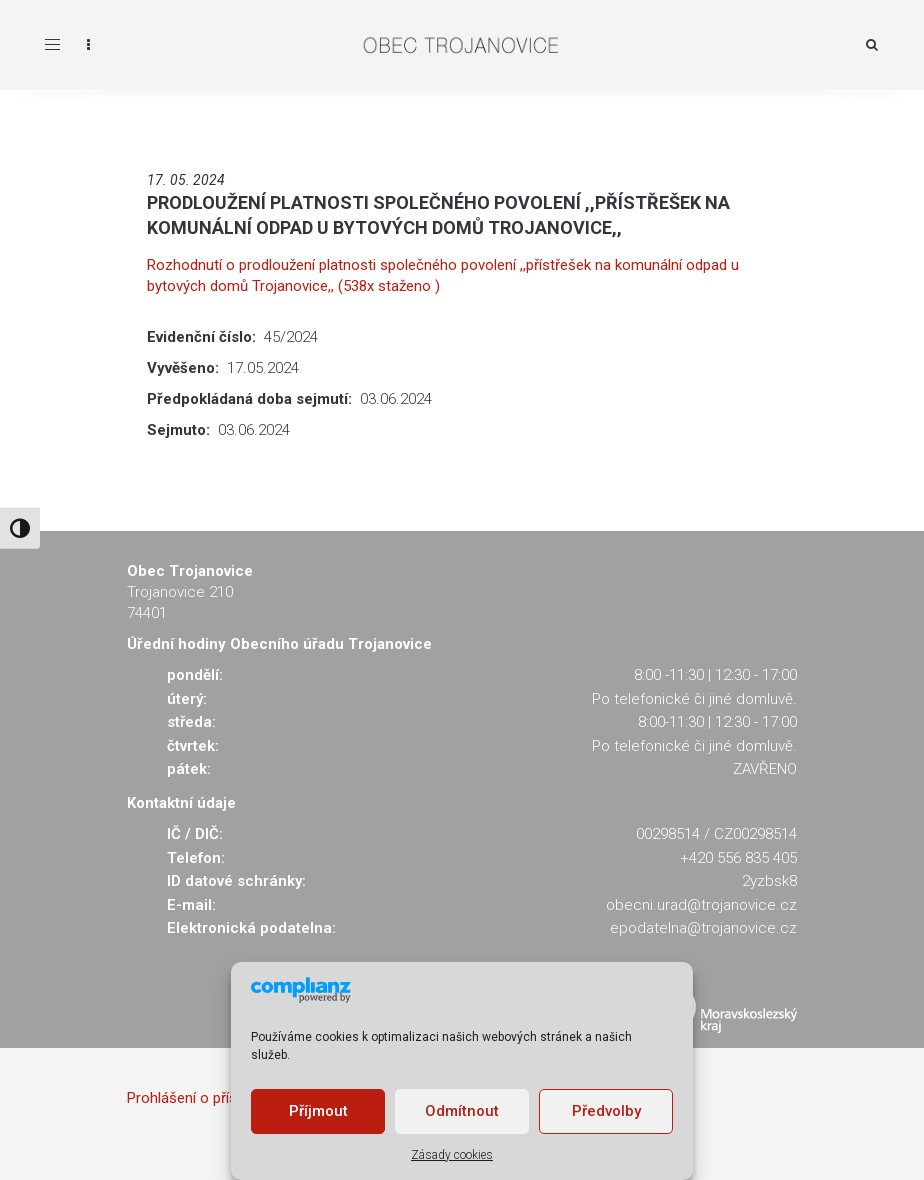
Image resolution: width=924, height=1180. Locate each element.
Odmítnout (462, 1111)
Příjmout (318, 1111)
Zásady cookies (452, 1155)
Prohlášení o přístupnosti (209, 1098)
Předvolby (606, 1111)
